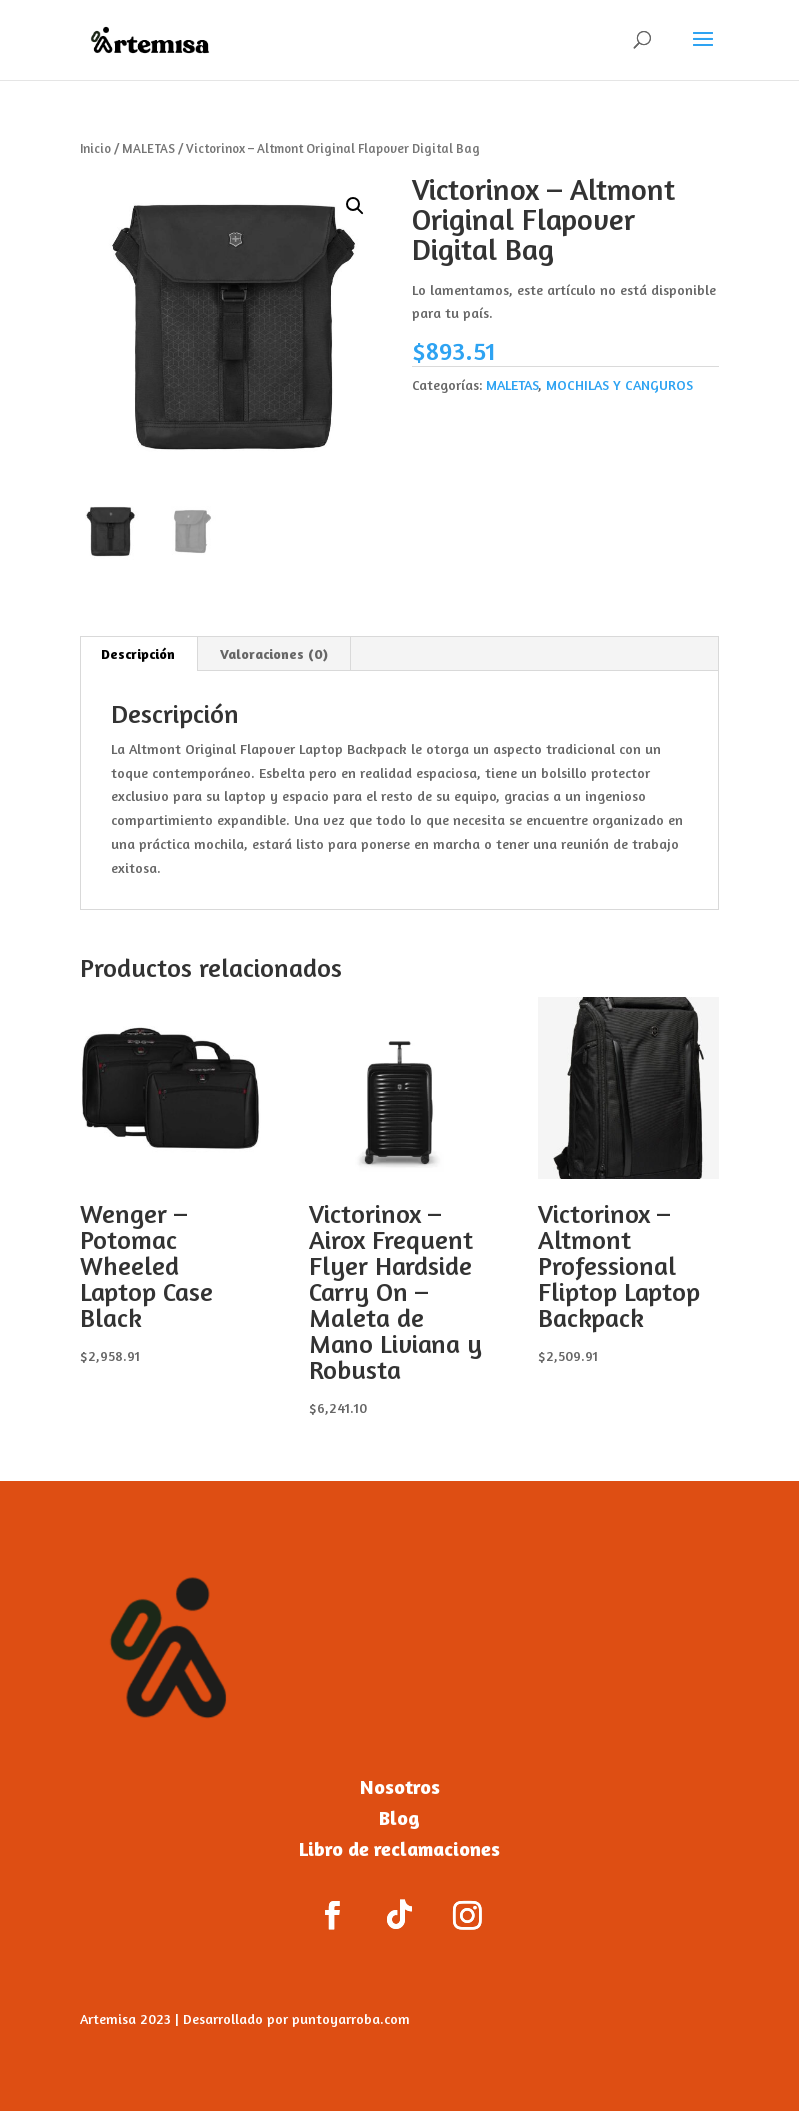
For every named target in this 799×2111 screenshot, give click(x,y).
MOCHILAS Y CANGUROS (619, 384)
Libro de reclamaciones (399, 1848)
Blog (399, 1817)
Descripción (138, 653)
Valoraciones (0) (274, 653)
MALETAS (148, 148)
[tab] (138, 654)
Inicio (95, 148)
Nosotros (400, 1786)
